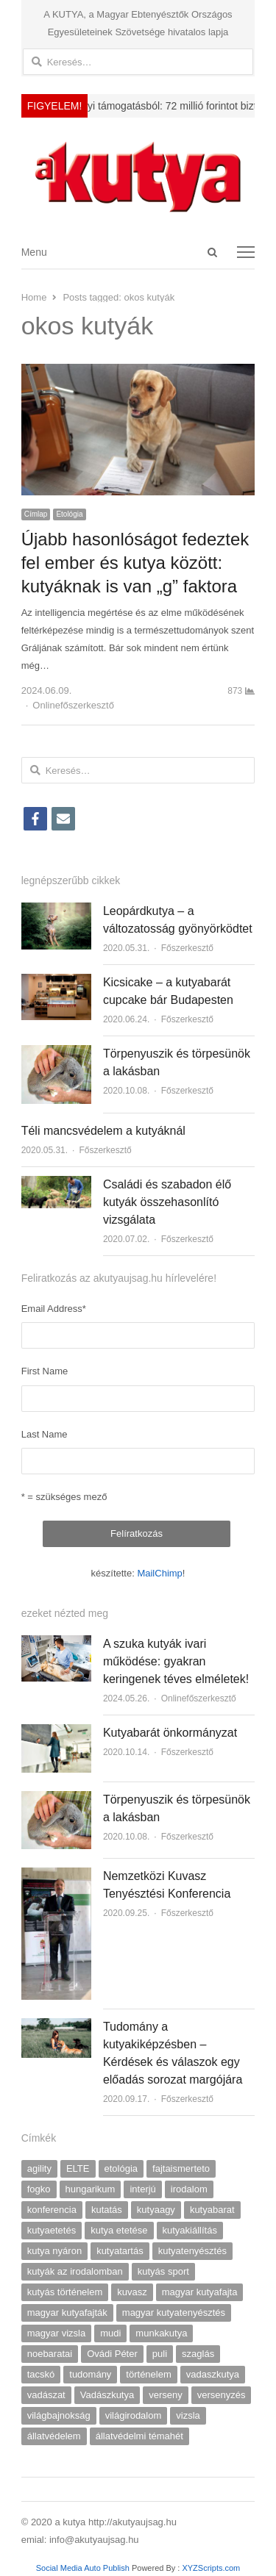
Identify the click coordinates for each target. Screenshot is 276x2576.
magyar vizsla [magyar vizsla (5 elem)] (56, 2333)
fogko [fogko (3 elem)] (39, 2189)
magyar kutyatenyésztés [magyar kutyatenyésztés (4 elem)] (173, 2312)
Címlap (36, 514)
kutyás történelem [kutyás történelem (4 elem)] (65, 2291)
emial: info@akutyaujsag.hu (80, 2539)
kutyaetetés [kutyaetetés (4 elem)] (52, 2230)
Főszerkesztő (187, 948)
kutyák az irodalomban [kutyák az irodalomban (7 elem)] (75, 2271)
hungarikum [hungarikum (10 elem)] (91, 2189)
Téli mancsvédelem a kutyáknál (103, 1130)
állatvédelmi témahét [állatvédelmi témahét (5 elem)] (139, 2436)
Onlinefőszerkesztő (73, 705)
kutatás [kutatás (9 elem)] (106, 2209)
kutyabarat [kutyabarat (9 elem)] (212, 2209)
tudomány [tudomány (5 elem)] (90, 2374)
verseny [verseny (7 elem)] (166, 2394)
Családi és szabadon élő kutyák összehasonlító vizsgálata (167, 1202)
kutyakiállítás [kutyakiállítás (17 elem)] (190, 2230)
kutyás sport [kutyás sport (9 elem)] (163, 2271)
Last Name (44, 1434)
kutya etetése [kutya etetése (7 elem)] (119, 2230)
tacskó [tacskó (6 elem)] (41, 2374)
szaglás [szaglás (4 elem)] (198, 2353)
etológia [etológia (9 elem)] (121, 2168)
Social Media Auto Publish (83, 2568)
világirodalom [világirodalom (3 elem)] (133, 2415)
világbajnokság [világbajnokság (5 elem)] (59, 2415)
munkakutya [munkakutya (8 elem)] (161, 2333)
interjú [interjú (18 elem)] (142, 2189)
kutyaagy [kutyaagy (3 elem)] (156, 2209)
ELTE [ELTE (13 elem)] (78, 2168)
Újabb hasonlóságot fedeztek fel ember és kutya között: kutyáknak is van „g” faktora (135, 562)
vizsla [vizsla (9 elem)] (188, 2415)
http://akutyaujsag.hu (132, 2521)
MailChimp (159, 1573)
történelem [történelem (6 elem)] (148, 2374)
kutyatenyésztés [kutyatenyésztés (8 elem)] (192, 2250)
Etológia (69, 514)
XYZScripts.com (211, 2568)
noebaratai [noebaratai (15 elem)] (49, 2353)
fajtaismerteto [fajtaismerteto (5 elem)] (181, 2168)
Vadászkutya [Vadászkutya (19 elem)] (107, 2394)
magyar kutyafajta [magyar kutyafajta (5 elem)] (200, 2291)
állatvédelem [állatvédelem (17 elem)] (54, 2436)
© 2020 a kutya (54, 2521)
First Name (44, 1371)
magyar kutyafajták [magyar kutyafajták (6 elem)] (67, 2312)
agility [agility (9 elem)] (39, 2168)
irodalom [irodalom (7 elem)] (189, 2189)
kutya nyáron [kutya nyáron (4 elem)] (54, 2250)
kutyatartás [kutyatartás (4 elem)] (120, 2250)
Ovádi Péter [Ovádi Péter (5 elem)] (112, 2353)
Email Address (53, 1308)
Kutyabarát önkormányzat (170, 1732)
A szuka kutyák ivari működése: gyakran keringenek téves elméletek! (176, 1661)
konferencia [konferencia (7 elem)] (52, 2209)
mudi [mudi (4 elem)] (110, 2333)
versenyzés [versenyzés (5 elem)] (221, 2394)
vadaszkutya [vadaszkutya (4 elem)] (212, 2374)
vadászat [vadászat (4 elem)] (46, 2394)
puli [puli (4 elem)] (159, 2353)
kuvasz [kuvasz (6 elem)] (131, 2291)
